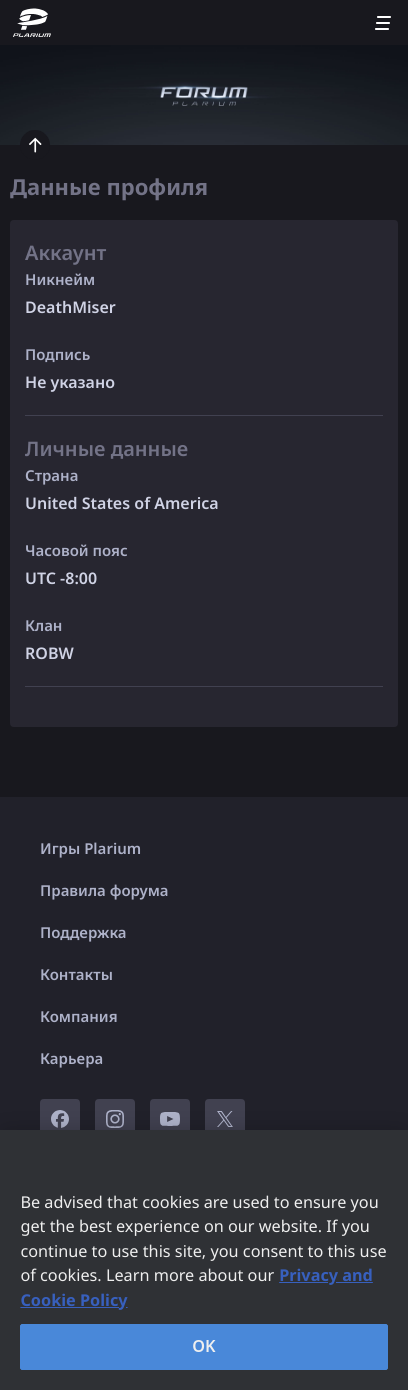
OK (204, 1346)
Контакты (76, 975)
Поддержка (83, 933)
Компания (79, 1017)
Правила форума (104, 891)
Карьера (71, 1059)
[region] (204, 1260)
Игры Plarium (90, 849)
